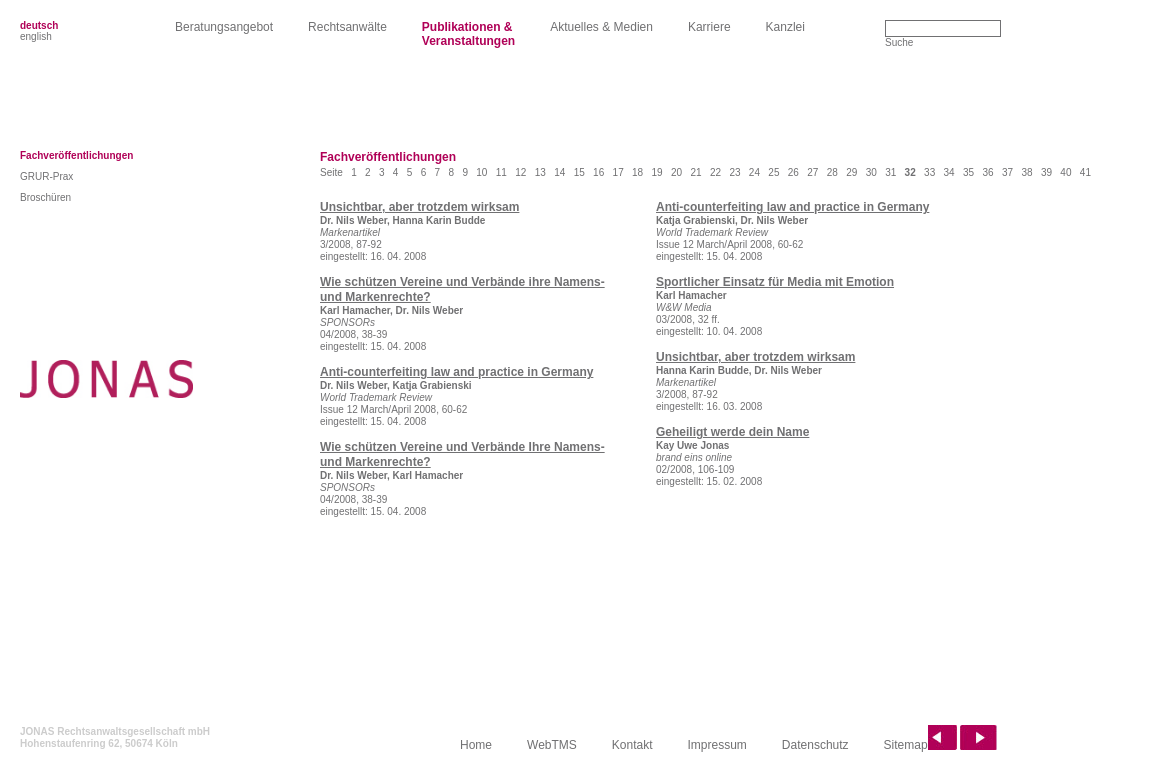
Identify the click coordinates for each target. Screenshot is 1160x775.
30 (871, 172)
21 (695, 172)
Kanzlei (785, 27)
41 (1085, 172)
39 (1046, 172)
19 (657, 172)
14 (559, 172)
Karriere (709, 27)
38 (1026, 172)
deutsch (39, 25)
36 (987, 172)
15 (579, 172)
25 (773, 172)
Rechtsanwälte (347, 27)
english (36, 36)
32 (910, 172)
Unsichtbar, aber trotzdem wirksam (419, 207)
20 (676, 172)
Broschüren (45, 197)
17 (618, 172)
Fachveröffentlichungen (76, 155)
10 (481, 172)
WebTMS (552, 745)
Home (476, 745)
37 (1007, 172)
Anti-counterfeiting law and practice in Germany (456, 372)
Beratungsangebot (224, 27)
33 (929, 172)
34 (949, 172)
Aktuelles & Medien (601, 27)
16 (598, 172)
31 (890, 172)
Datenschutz (815, 745)
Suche (899, 42)
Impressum (717, 745)
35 (968, 172)
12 (520, 172)
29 (851, 172)
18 (637, 172)
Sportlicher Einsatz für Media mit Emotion (775, 282)
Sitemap (906, 745)
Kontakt (632, 745)
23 (734, 172)
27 (812, 172)
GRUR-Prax (46, 176)
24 (754, 172)
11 (501, 172)
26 (793, 172)
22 (715, 172)
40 (1065, 172)
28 (832, 172)
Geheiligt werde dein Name (732, 432)
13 (540, 172)
